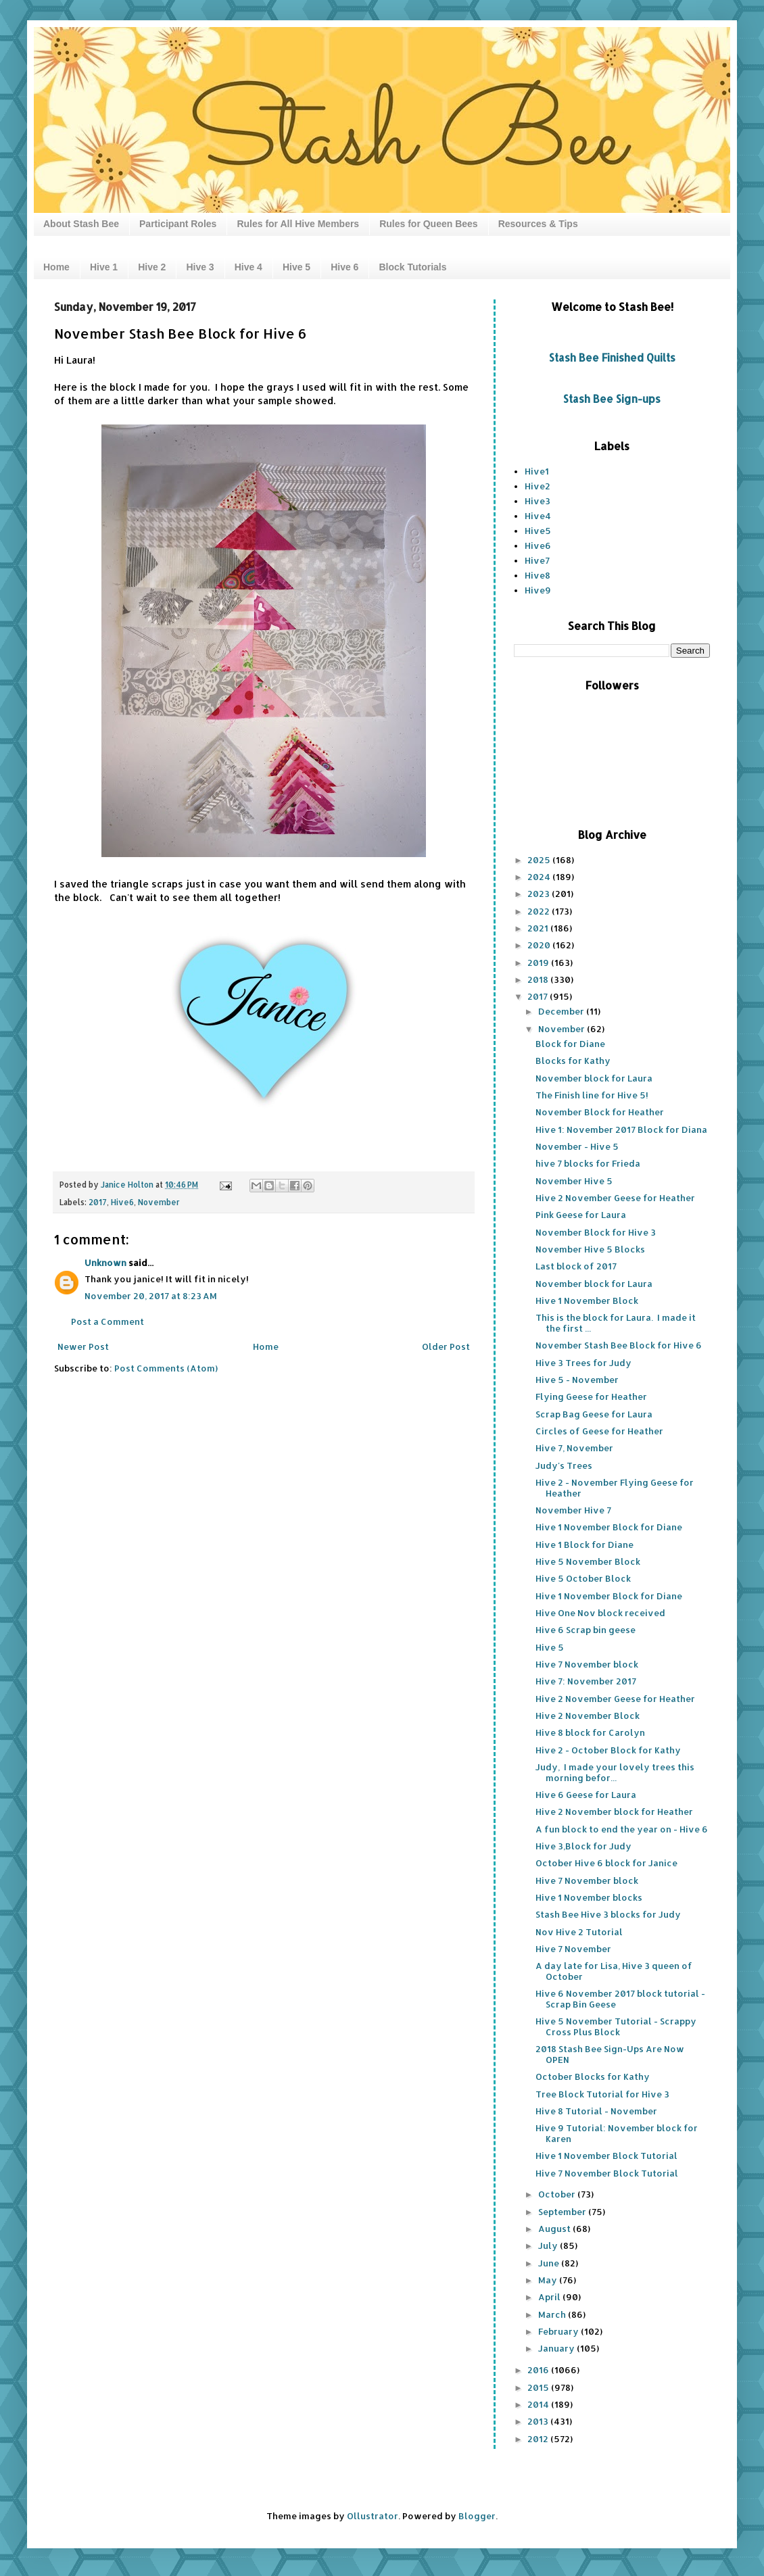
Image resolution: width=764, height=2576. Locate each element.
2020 (539, 945)
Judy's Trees (563, 1465)
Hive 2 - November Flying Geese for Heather (614, 1488)
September (563, 2211)
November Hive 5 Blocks (590, 1249)
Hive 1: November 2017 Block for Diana (621, 1129)
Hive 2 (152, 267)
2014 (539, 2404)
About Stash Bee (81, 223)
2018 (538, 979)
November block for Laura (593, 1078)
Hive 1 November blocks (588, 1897)
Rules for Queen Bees (428, 223)
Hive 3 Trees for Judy (583, 1362)
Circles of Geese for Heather (599, 1431)
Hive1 (537, 471)
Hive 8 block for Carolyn (590, 1732)
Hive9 (538, 590)
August (555, 2228)
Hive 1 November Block (586, 1300)
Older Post (446, 1346)
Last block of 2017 (576, 1266)
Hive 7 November (573, 1948)
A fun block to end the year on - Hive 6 (621, 1829)
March (553, 2314)
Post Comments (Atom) (166, 1368)
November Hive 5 (574, 1180)
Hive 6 (344, 267)
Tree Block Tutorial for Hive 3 (602, 2094)
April (550, 2296)
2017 (98, 1202)
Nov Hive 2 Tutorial (579, 1931)
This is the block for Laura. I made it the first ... (615, 1323)
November (159, 1202)
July (549, 2245)
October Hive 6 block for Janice (606, 1862)
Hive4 (538, 515)
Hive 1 (104, 267)
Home (56, 267)
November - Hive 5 (577, 1146)
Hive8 (537, 575)
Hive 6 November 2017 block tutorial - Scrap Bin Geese (620, 1999)
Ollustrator (372, 2515)
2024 (539, 876)
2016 (539, 2369)
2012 (538, 2438)
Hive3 (537, 500)
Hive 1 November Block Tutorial (606, 2155)
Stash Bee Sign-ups (612, 399)
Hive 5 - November (577, 1379)
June (549, 2263)
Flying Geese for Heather (591, 1396)
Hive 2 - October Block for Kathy (608, 1750)
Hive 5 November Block (587, 1561)
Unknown (105, 1262)
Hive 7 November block (586, 1664)
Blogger (477, 2515)
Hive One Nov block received (600, 1612)
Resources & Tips (538, 223)
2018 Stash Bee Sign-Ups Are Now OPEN (609, 2054)
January (557, 2348)
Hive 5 (296, 267)
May (548, 2280)
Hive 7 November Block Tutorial (606, 2173)
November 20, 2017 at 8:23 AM (151, 1295)
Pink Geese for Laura (580, 1214)
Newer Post (83, 1346)
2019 (539, 962)
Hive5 (538, 530)
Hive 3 (200, 267)
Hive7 (537, 560)
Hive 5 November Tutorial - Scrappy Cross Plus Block (615, 2026)
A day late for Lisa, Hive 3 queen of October (613, 1971)
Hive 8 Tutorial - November (596, 2111)
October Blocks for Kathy (592, 2076)
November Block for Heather (599, 1112)
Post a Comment (107, 1321)
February (559, 2331)
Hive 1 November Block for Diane (608, 1527)
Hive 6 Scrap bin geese (585, 1629)
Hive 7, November (574, 1447)
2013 (538, 2421)
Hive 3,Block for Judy (583, 1846)
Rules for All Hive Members (298, 223)
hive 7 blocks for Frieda (587, 1163)
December (562, 1011)
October (557, 2194)
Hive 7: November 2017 (585, 1681)
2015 (539, 2387)
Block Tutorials (412, 267)
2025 (539, 859)
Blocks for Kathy (573, 1060)
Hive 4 (248, 267)
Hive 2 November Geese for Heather (615, 1197)
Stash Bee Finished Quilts (612, 357)
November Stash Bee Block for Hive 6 (618, 1345)
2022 (539, 911)
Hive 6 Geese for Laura (585, 1794)
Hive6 (122, 1202)
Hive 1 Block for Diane (584, 1544)
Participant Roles (177, 223)
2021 (538, 928)
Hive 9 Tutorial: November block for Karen (616, 2133)
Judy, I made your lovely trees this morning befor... (614, 1772)
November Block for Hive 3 (595, 1232)
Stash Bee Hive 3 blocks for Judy (608, 1914)
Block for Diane (570, 1043)
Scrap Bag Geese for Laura (593, 1414)
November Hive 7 (573, 1510)
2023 (539, 893)
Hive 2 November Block (587, 1715)
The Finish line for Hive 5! (591, 1095)
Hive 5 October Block (583, 1578)
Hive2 (537, 486)
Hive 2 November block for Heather (614, 1811)
